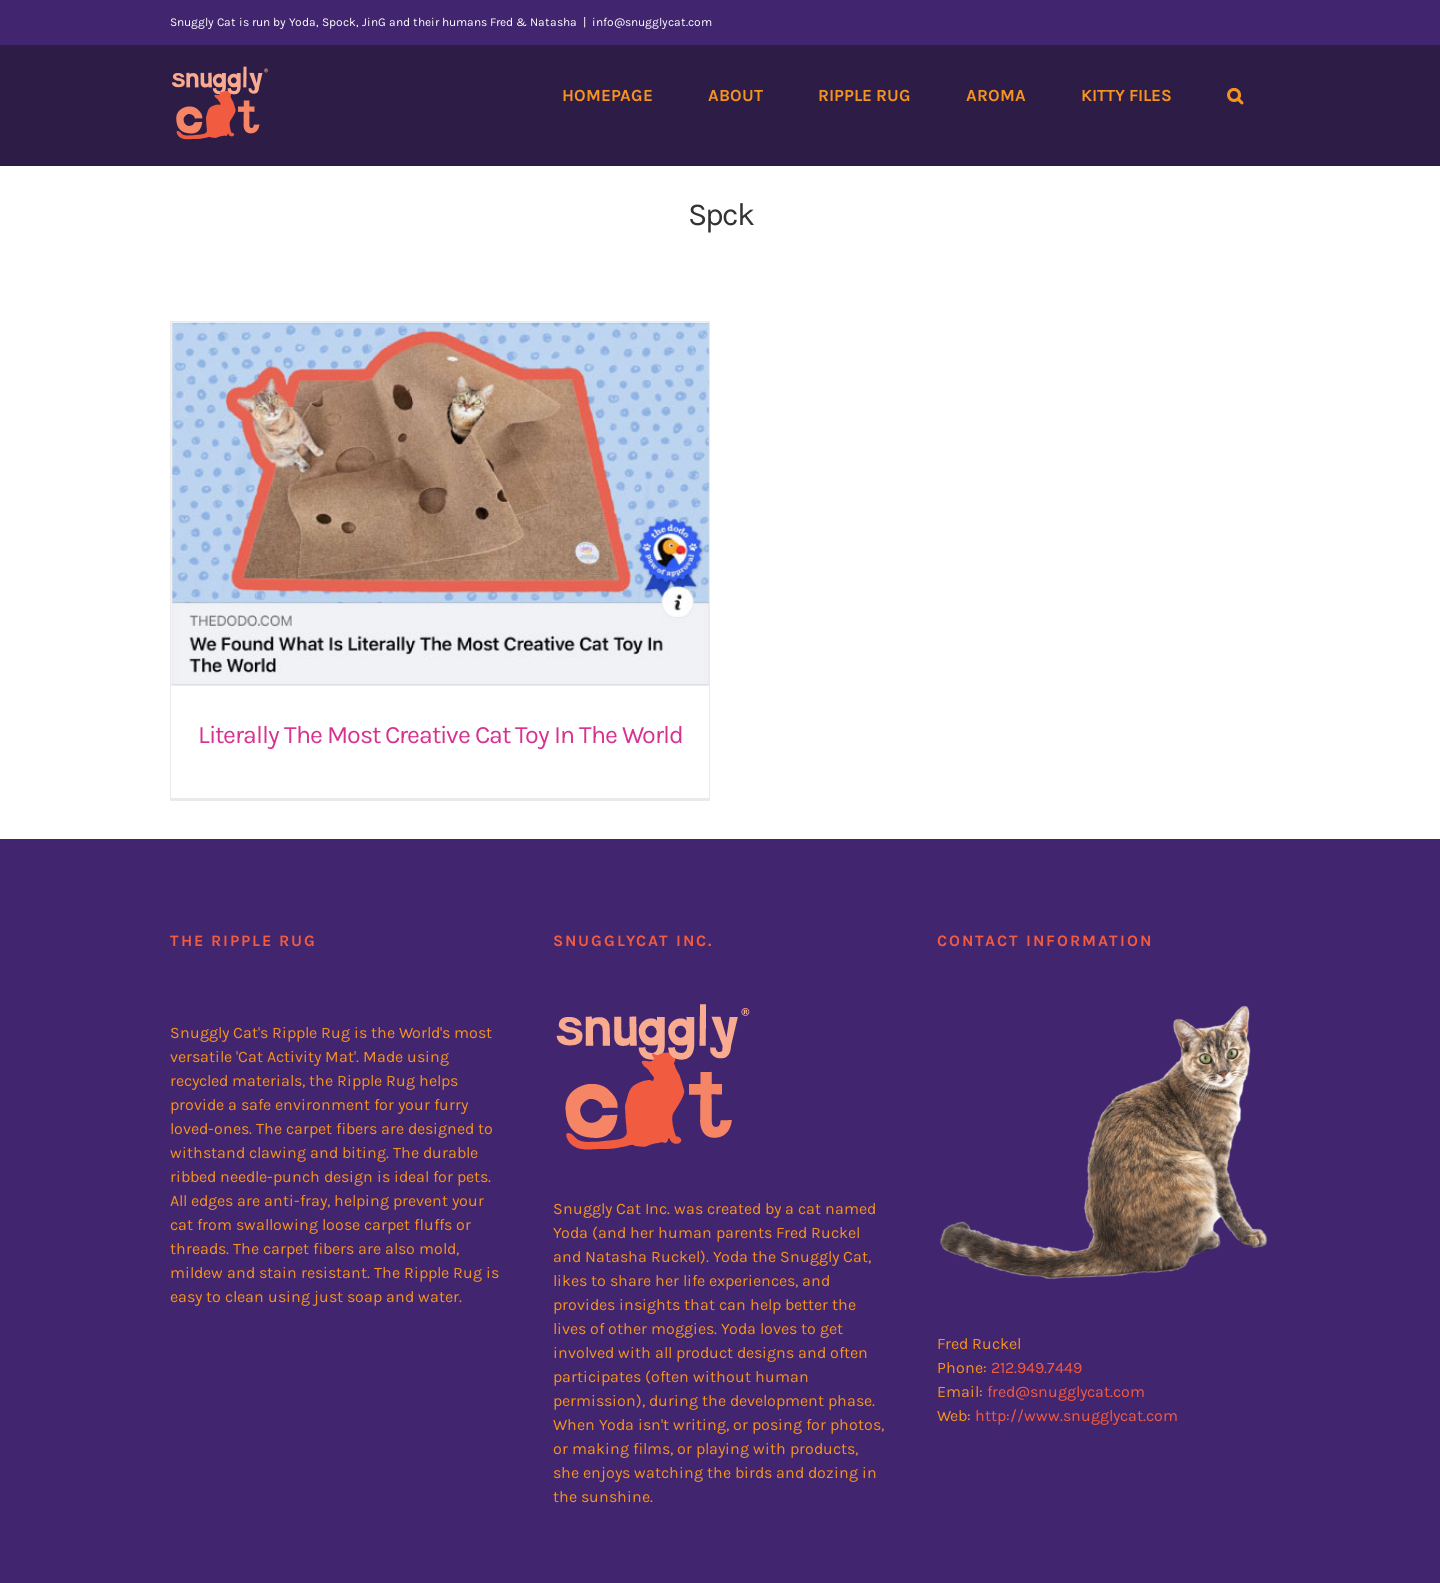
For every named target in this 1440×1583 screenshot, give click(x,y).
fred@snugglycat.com (1066, 1369)
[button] (1234, 95)
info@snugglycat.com (652, 22)
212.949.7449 (1036, 1345)
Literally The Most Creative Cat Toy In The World (440, 734)
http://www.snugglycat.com (1076, 1393)
